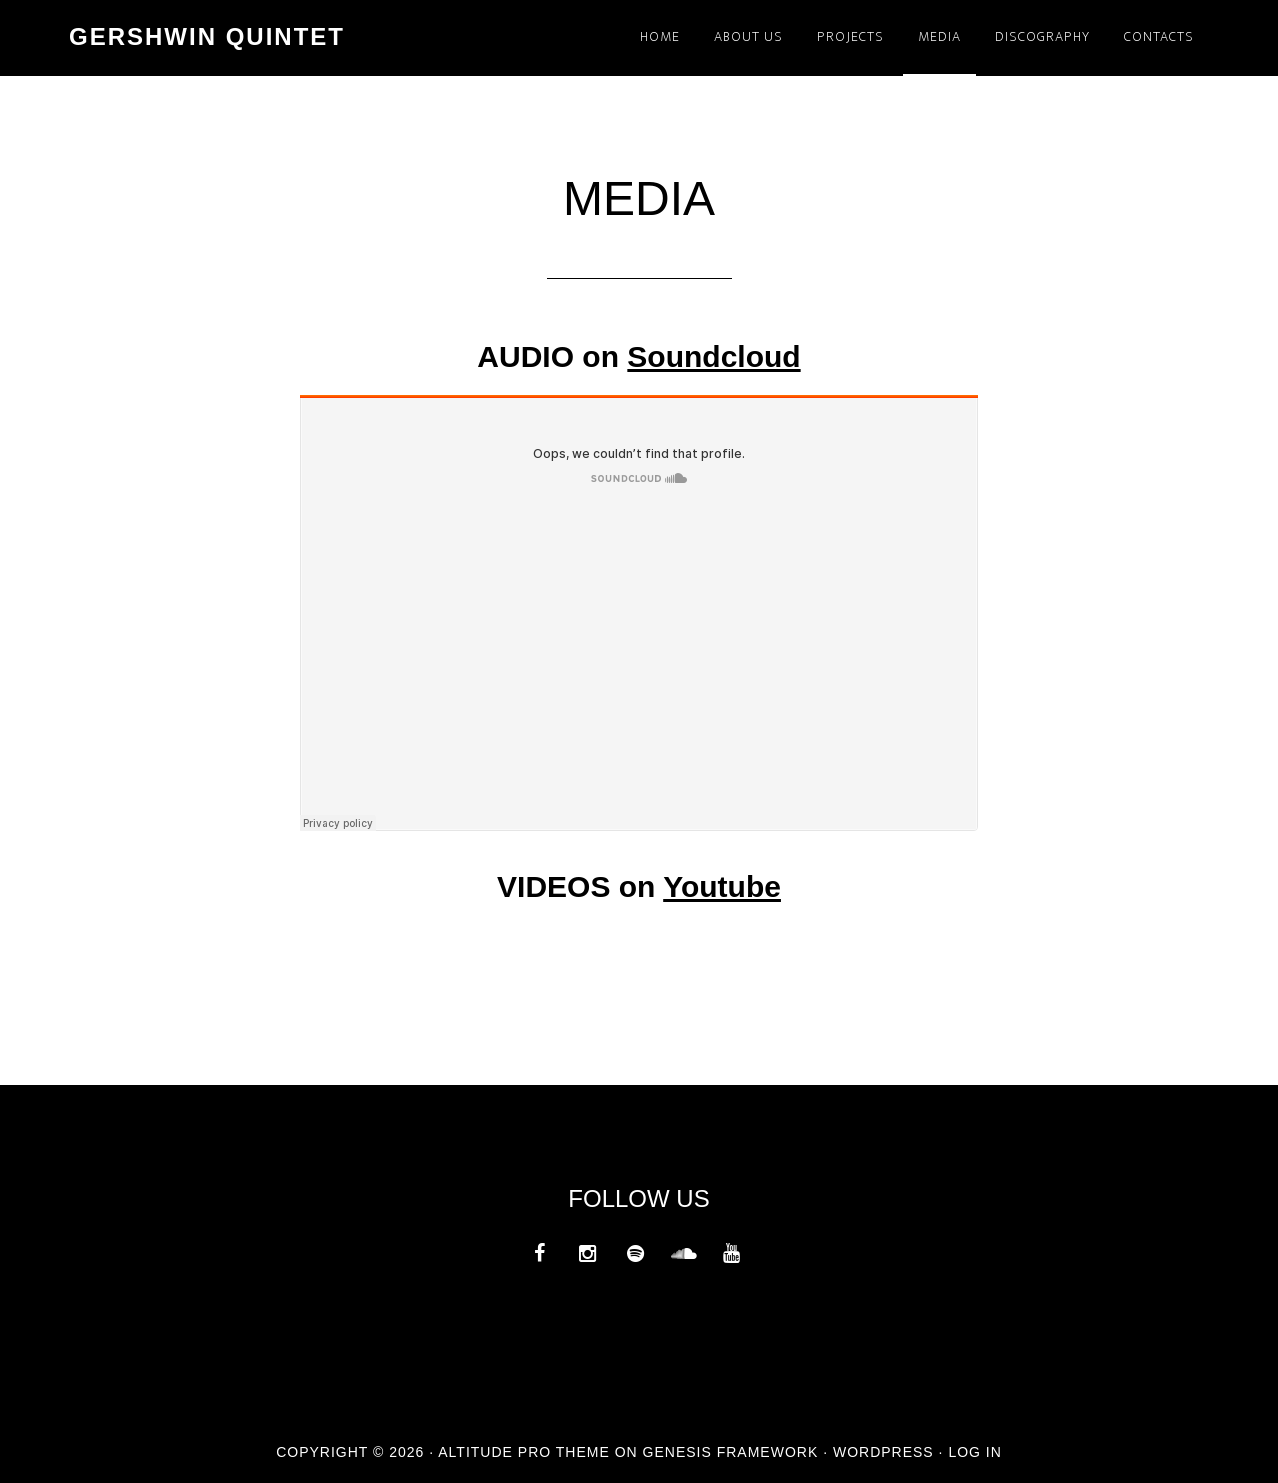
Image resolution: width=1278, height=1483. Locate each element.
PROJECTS (850, 36)
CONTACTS (1159, 36)
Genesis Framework (731, 1452)
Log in (974, 1452)
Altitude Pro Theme (524, 1452)
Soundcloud (713, 356)
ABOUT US (748, 36)
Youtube (722, 886)
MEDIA (939, 36)
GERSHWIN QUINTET (207, 36)
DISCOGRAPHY (1042, 36)
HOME (660, 36)
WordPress (883, 1452)
